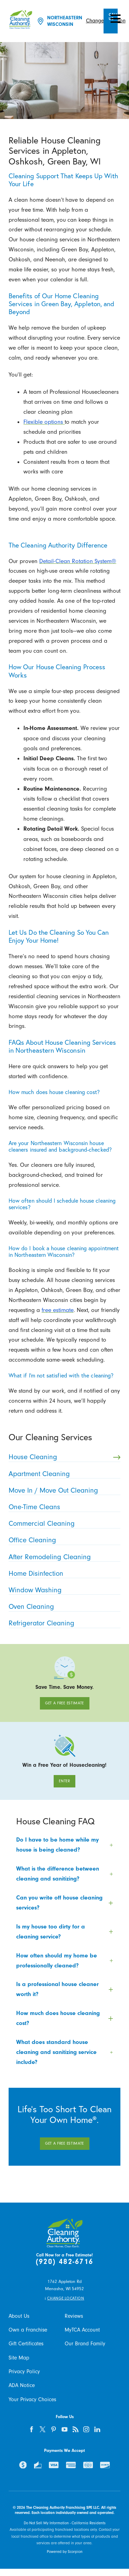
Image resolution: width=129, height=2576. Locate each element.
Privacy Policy (24, 2371)
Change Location (65, 2298)
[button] (116, 19)
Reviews (74, 2316)
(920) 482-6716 (64, 2261)
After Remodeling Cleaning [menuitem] (63, 1557)
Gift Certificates (26, 2344)
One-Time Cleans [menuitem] (63, 1507)
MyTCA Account (82, 2330)
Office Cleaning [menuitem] (63, 1540)
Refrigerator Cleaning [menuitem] (63, 1623)
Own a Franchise (28, 2330)
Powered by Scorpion (65, 2551)
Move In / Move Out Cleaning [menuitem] (63, 1490)
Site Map (19, 2358)
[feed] (75, 2429)
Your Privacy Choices (32, 2399)
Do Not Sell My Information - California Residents (65, 2523)
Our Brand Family (85, 2344)
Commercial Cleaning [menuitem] (63, 1523)
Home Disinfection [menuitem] (63, 1573)
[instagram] (86, 2429)
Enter (64, 1781)
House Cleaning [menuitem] (64, 1457)
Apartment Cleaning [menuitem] (63, 1474)
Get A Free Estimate (64, 1703)
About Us (19, 2316)
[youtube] (64, 2429)
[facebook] (32, 2429)
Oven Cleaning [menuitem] (63, 1606)
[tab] (64, 1845)
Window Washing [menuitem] (63, 1590)
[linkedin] (97, 2429)
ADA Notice (22, 2385)
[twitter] (43, 2429)
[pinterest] (53, 2429)
